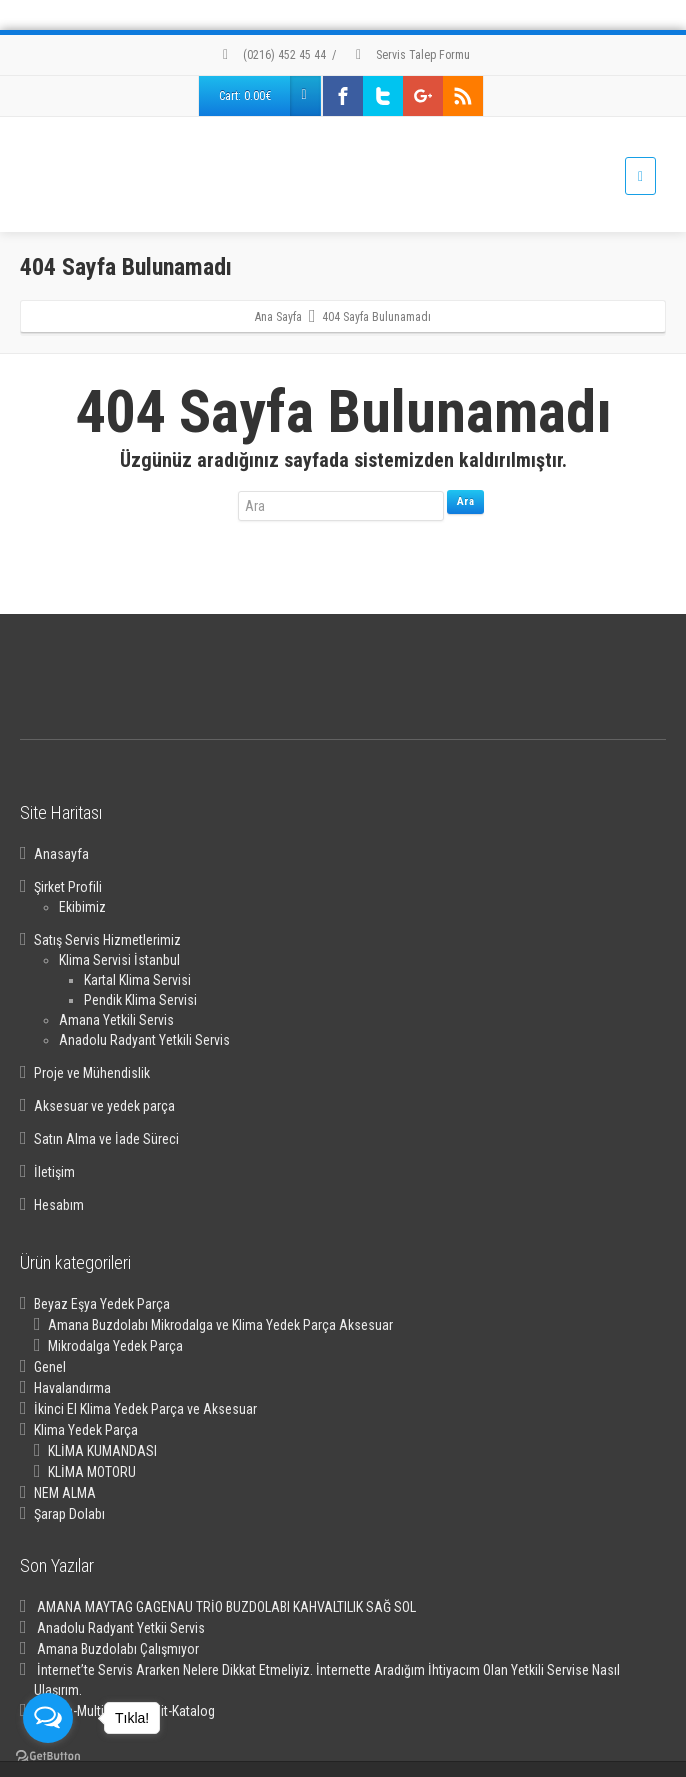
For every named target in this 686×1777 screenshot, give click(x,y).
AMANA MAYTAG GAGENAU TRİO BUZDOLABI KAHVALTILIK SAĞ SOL (226, 1607)
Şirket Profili (68, 887)
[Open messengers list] (48, 1718)
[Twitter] (383, 96)
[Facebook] (343, 96)
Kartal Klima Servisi (137, 980)
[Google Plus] (423, 96)
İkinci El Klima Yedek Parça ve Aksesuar (145, 1409)
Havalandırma (72, 1388)
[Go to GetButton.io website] (48, 1756)
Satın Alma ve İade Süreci (106, 1139)
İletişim (54, 1172)
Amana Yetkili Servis (116, 1020)
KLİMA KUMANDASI (102, 1451)
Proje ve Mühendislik (92, 1073)
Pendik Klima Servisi (140, 1000)
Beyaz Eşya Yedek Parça (102, 1304)
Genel (50, 1367)
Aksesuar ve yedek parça (104, 1106)
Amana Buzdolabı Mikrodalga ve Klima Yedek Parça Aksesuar (220, 1325)
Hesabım (59, 1205)
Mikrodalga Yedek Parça (115, 1346)
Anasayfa (61, 854)
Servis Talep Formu (410, 55)
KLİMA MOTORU (92, 1472)
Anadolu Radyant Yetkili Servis (144, 1040)
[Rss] (463, 96)
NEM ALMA (65, 1493)
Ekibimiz (82, 907)
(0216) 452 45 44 (271, 55)
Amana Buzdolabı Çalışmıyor (118, 1649)
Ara (465, 501)
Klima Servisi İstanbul (119, 960)
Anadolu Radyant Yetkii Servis (121, 1628)
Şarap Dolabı (69, 1514)
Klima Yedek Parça (86, 1430)
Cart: (269, 96)
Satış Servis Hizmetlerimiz (107, 940)
